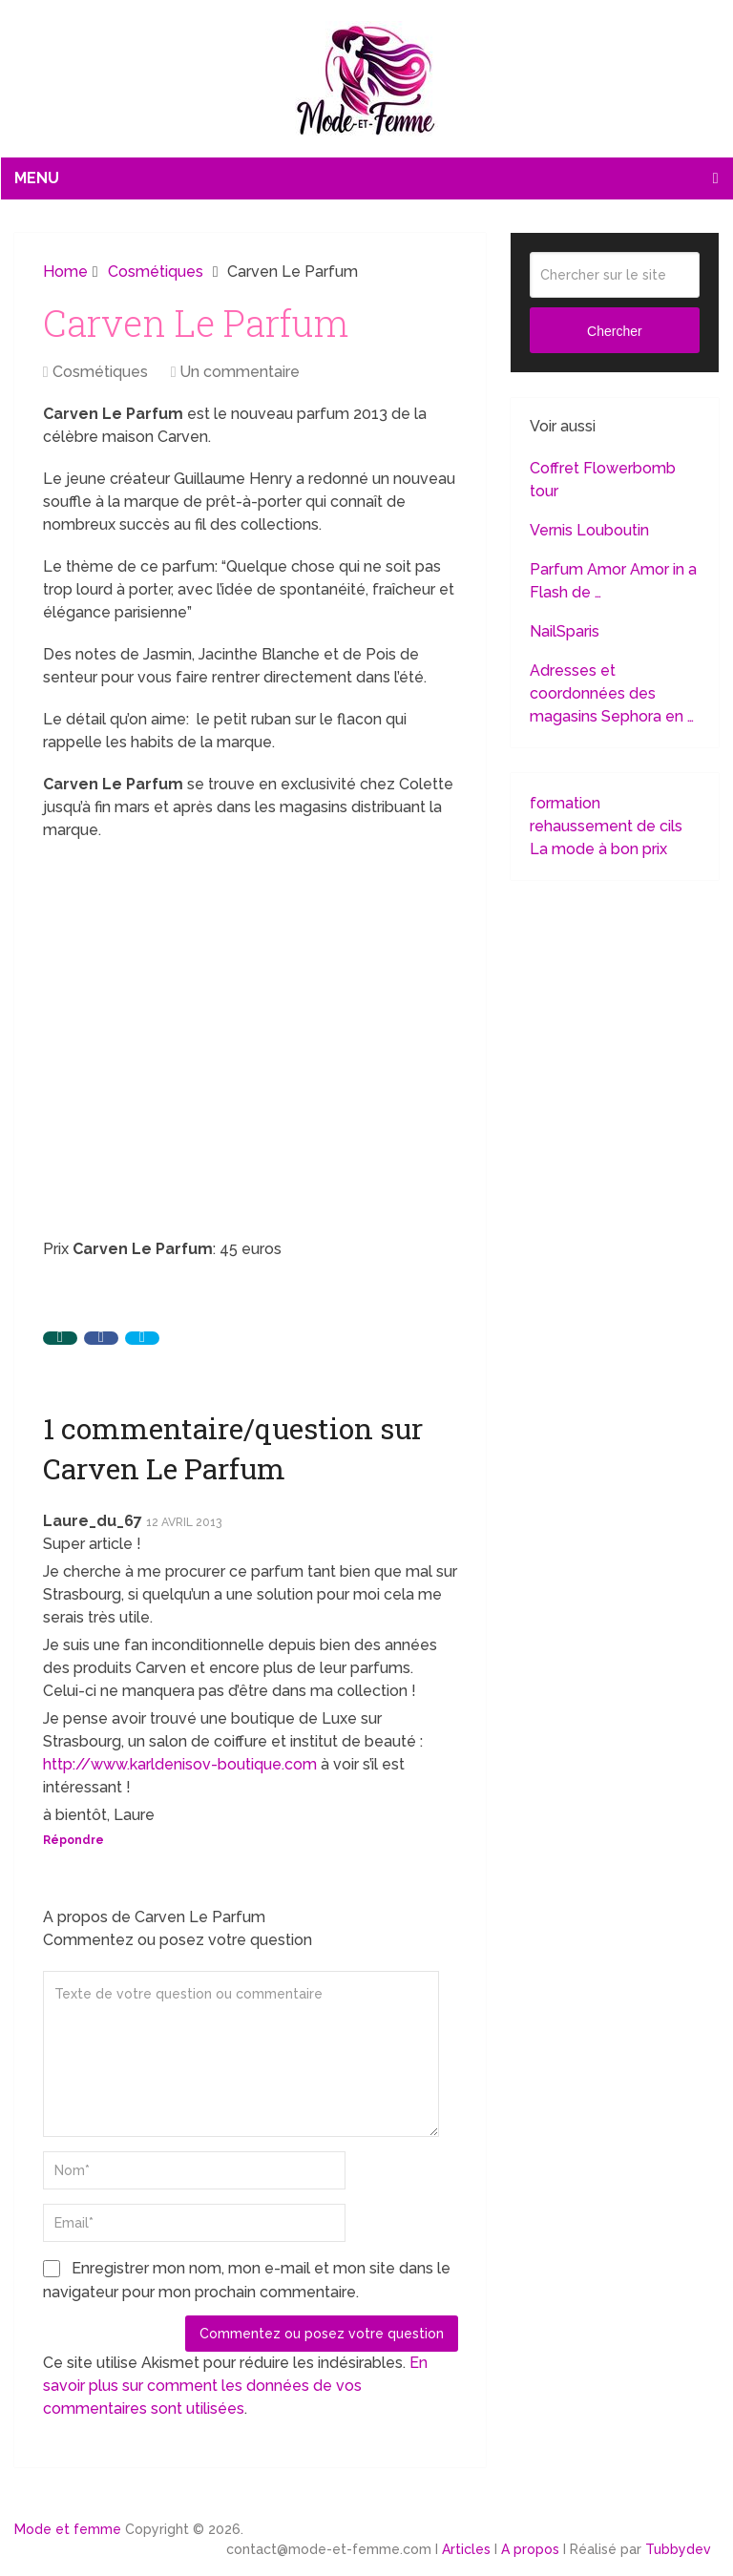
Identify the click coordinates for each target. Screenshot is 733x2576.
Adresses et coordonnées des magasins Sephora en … (612, 693)
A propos (530, 2549)
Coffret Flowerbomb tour (603, 479)
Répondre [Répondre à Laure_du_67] (73, 1840)
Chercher (614, 331)
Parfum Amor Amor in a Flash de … (613, 580)
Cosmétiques (100, 372)
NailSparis (564, 631)
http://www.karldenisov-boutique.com (180, 1764)
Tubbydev (678, 2549)
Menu (36, 178)
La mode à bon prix (598, 849)
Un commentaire (239, 372)
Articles (466, 2549)
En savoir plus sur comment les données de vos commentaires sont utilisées (235, 2386)
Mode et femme (67, 2529)
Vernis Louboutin (589, 530)
